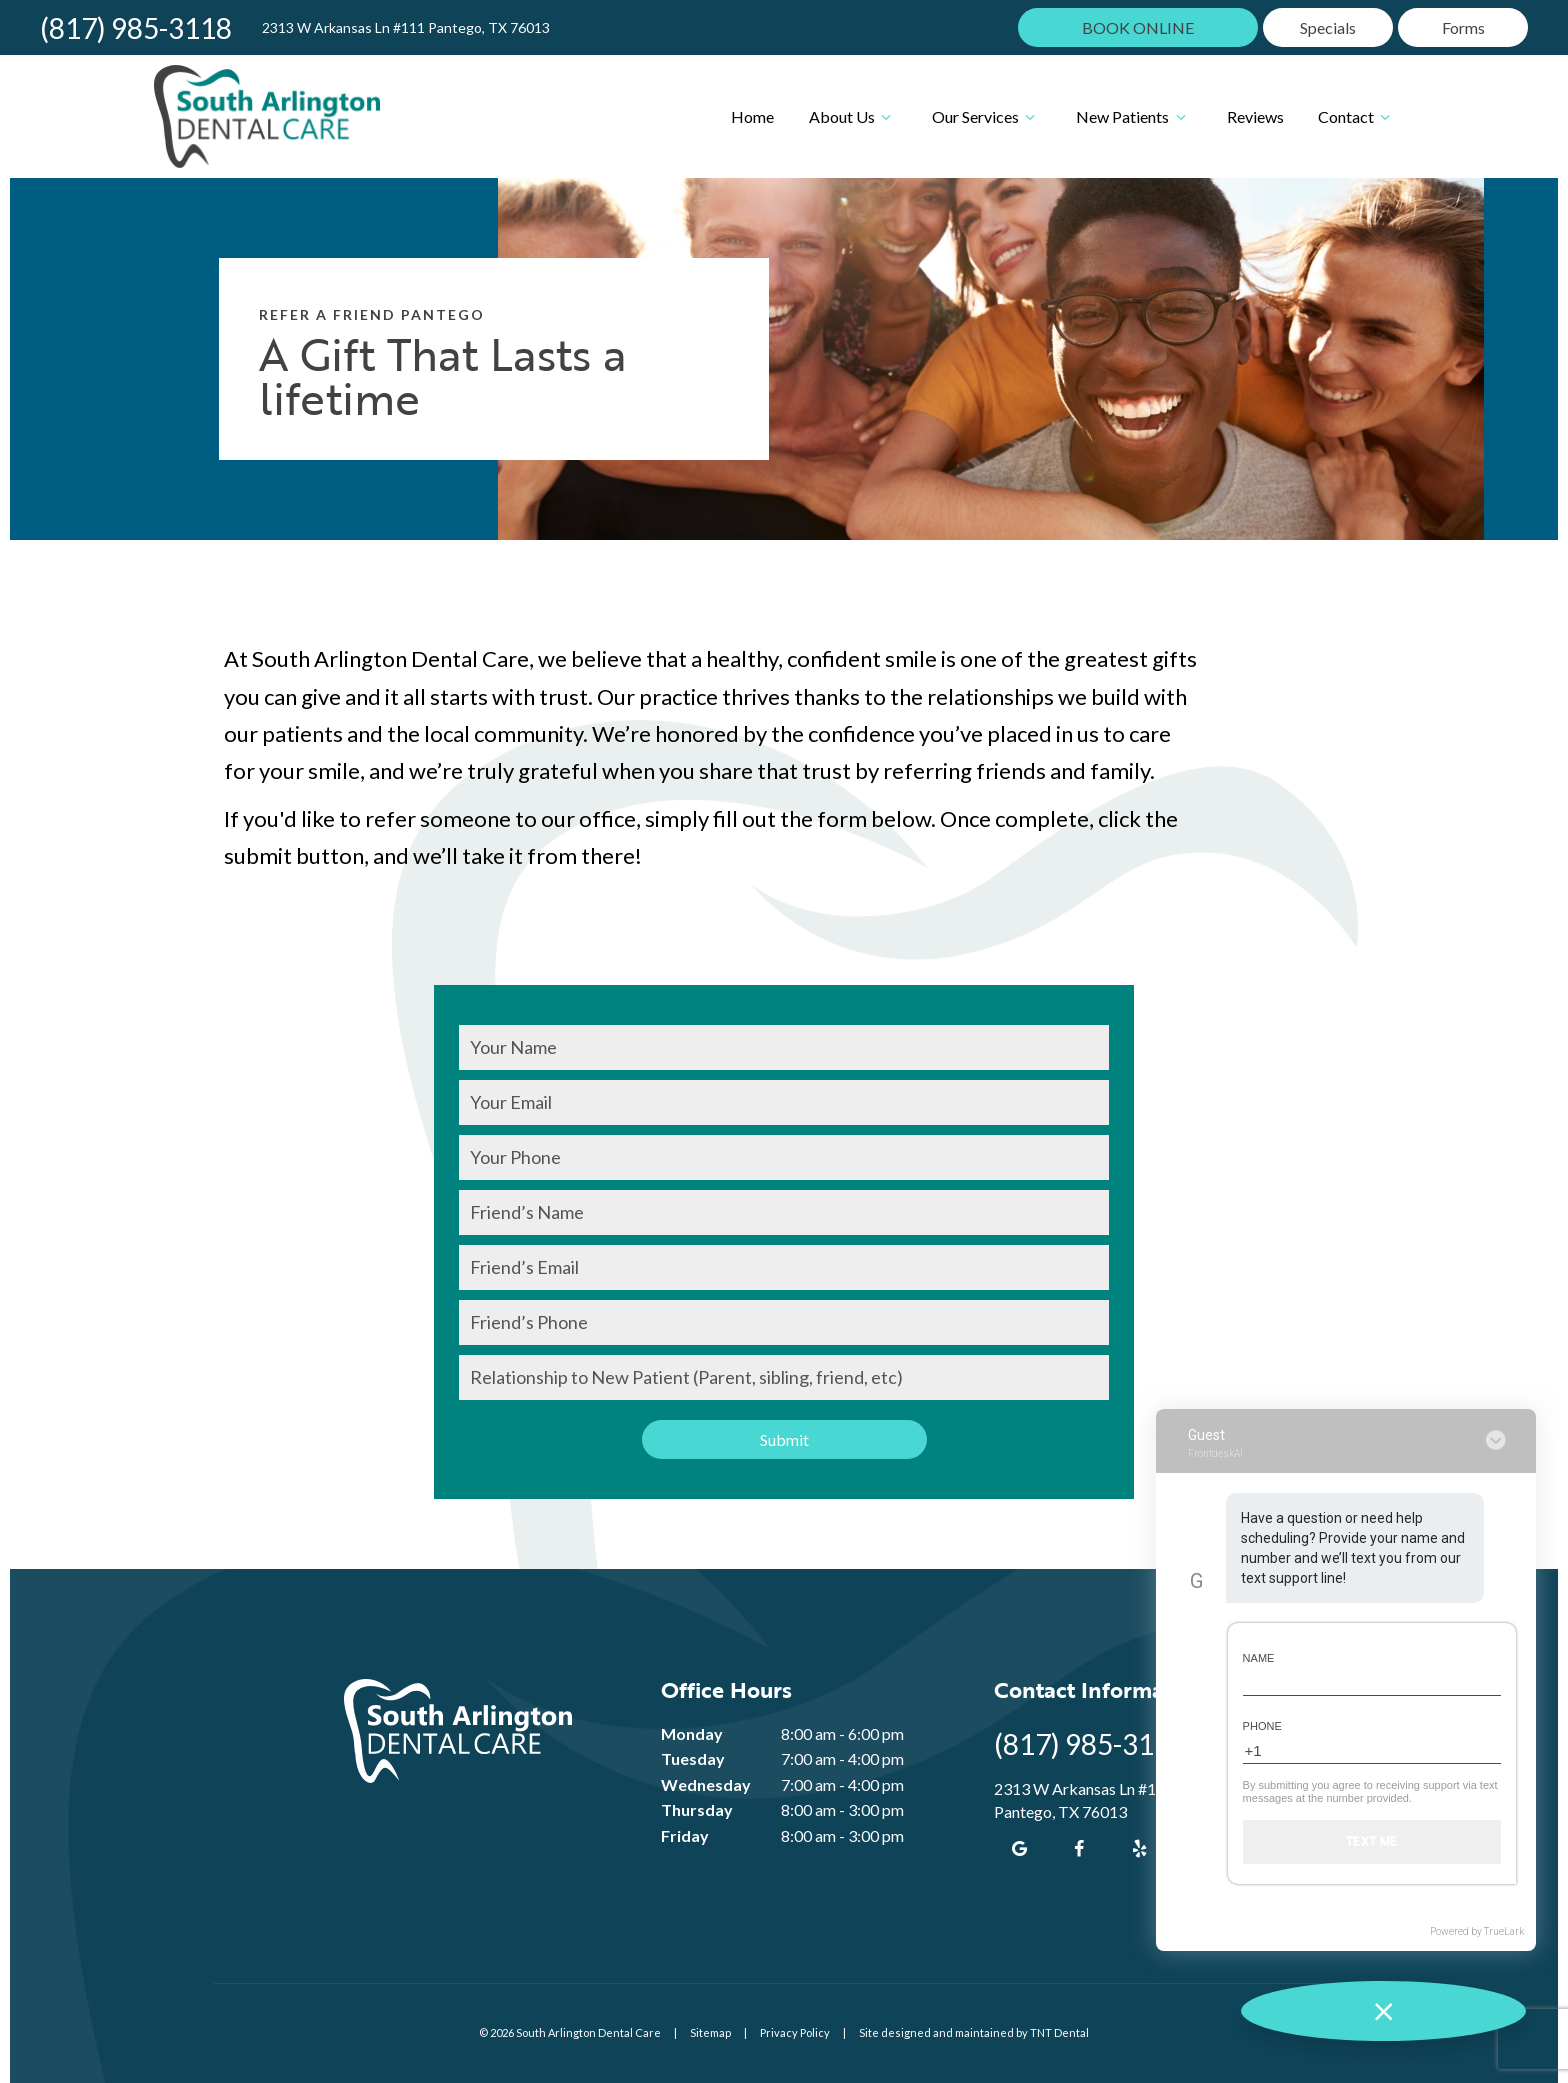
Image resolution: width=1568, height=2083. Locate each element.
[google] (1019, 1848)
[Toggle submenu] (886, 117)
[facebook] (1079, 1848)
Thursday (697, 1809)
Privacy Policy (795, 2032)
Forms (1463, 27)
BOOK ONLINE (1138, 27)
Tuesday (693, 1758)
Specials (1328, 27)
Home (752, 116)
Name (1259, 1658)
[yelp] (1139, 1848)
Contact (1357, 116)
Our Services (986, 116)
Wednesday (706, 1784)
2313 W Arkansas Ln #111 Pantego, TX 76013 (406, 28)
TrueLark (1504, 1931)
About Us (853, 116)
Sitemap (710, 2032)
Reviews (1255, 116)
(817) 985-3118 (136, 28)
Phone (1262, 1726)
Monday (692, 1733)
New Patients (1133, 116)
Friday (685, 1835)
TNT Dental (1059, 2032)
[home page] (267, 116)
